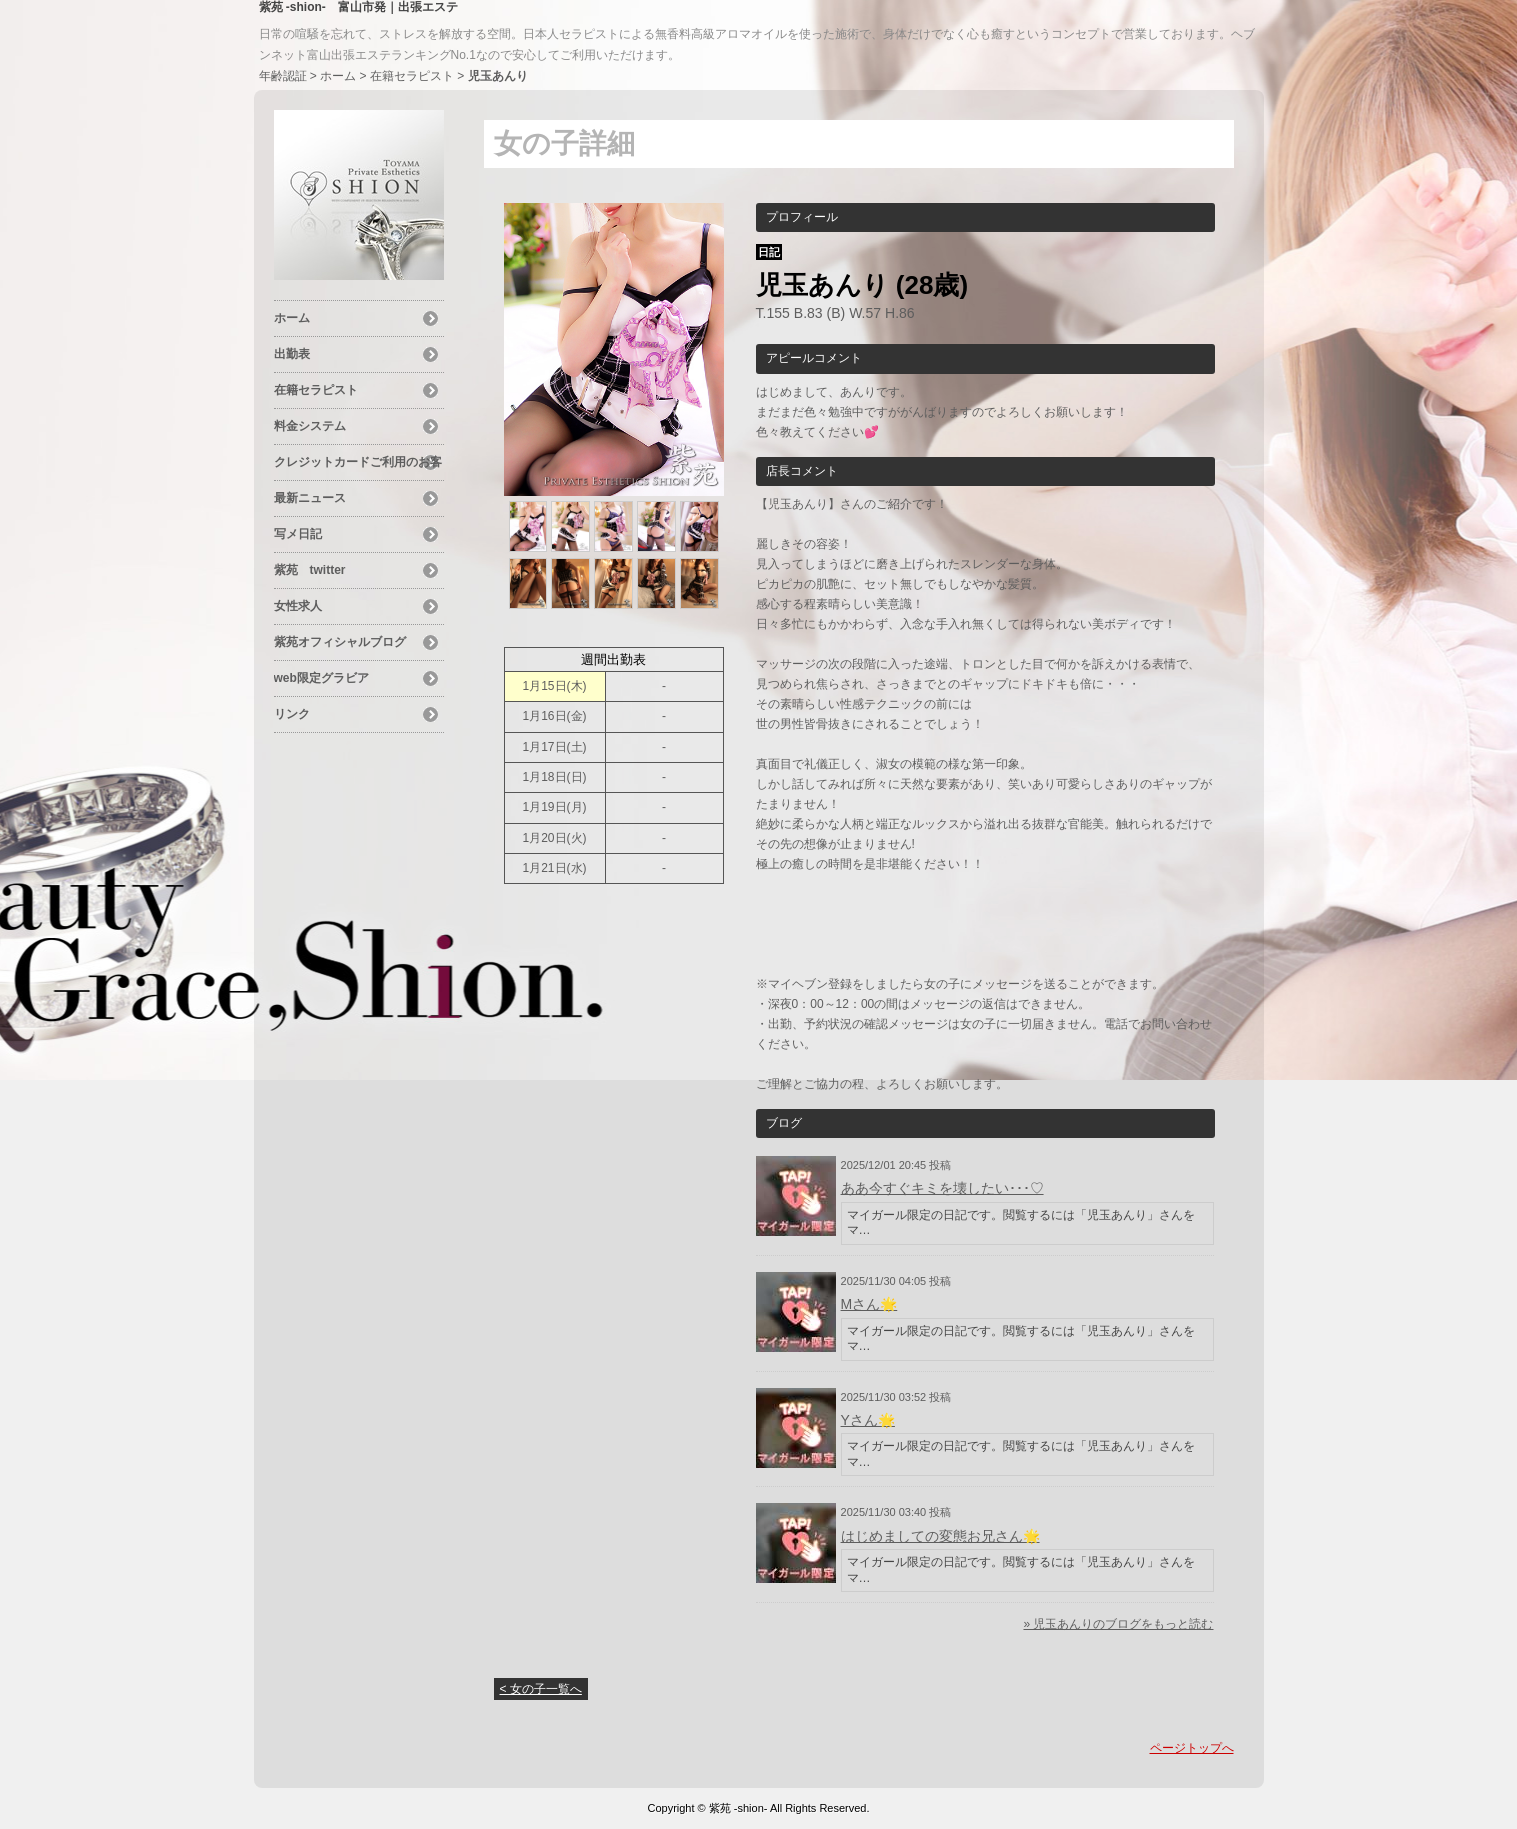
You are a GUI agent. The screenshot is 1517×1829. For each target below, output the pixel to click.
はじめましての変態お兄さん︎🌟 (940, 1536)
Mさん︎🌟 (869, 1304)
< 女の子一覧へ (541, 1689)
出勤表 (292, 354)
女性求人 (298, 606)
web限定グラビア (321, 678)
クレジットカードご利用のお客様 (358, 465)
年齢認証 (283, 76)
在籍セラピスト (412, 76)
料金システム (310, 426)
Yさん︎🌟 (868, 1420)
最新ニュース (310, 498)
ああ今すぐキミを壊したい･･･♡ (942, 1188)
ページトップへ (1192, 1748)
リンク (292, 714)
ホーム (338, 76)
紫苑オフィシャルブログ (340, 642)
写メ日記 (298, 534)
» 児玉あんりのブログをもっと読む (1118, 1624)
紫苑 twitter (310, 570)
